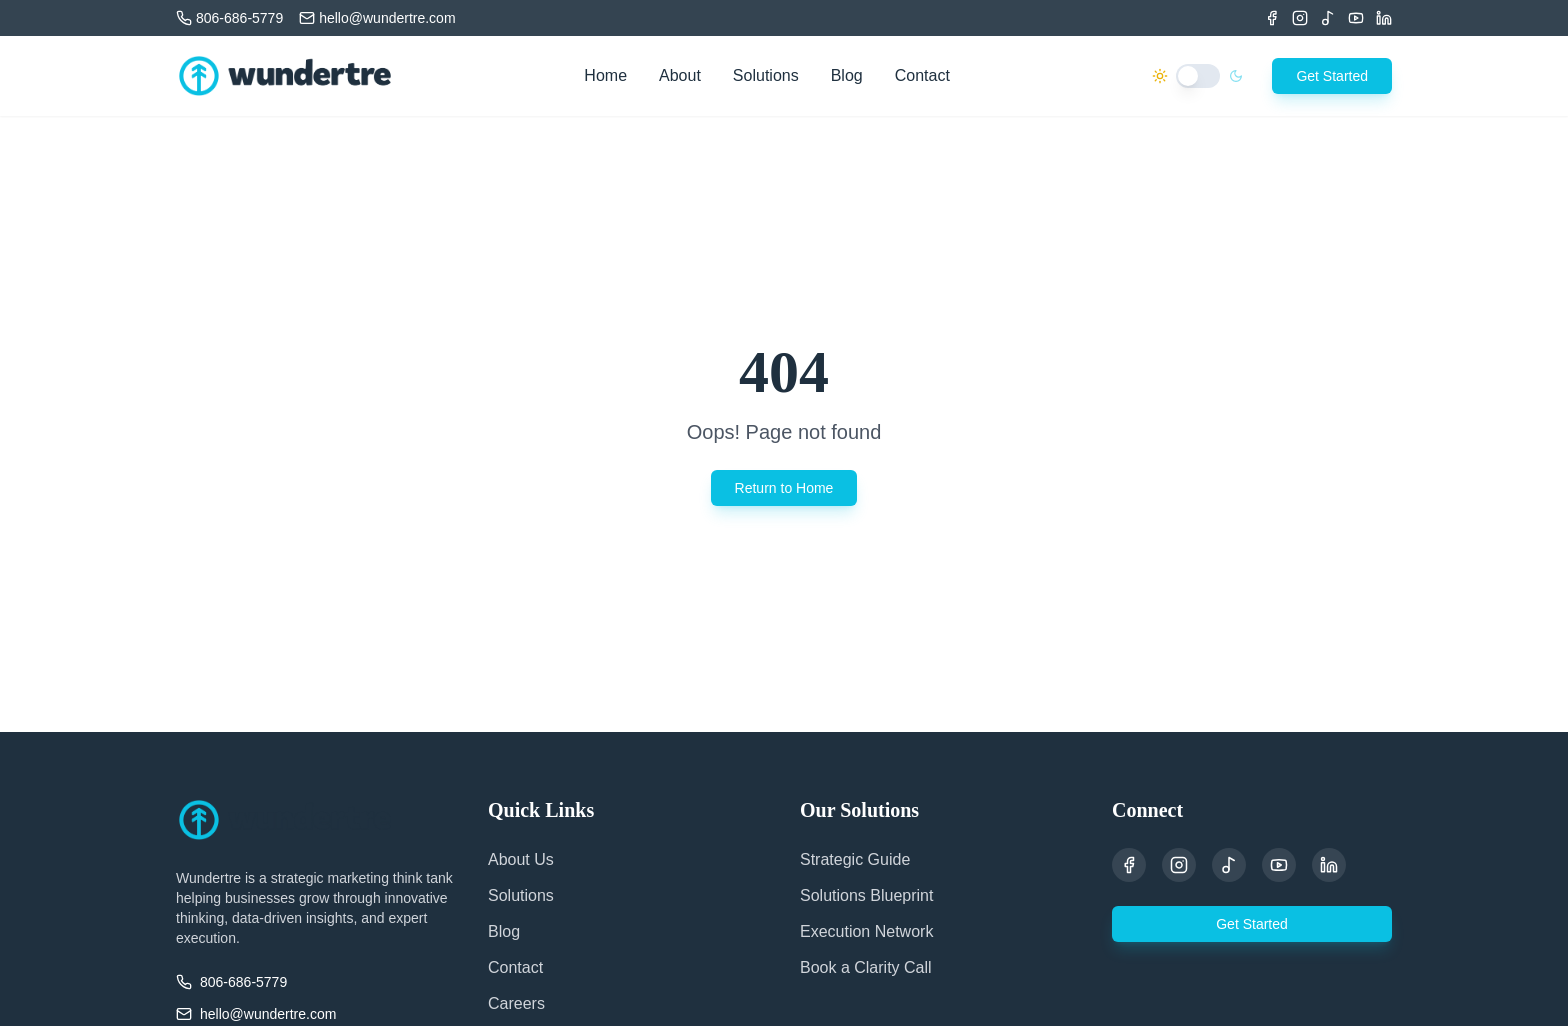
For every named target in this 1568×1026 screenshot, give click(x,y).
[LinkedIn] (1384, 18)
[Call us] (229, 18)
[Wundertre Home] (285, 76)
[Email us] (377, 18)
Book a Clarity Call (866, 967)
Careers (516, 1003)
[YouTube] (1279, 865)
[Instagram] (1300, 18)
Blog (847, 75)
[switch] (1198, 76)
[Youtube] (1356, 18)
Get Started (1332, 76)
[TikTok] (1328, 18)
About (680, 75)
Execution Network (866, 931)
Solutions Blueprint (866, 895)
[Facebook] (1272, 18)
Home (605, 75)
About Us (521, 859)
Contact (922, 75)
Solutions (766, 75)
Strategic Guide (855, 859)
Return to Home (784, 488)
